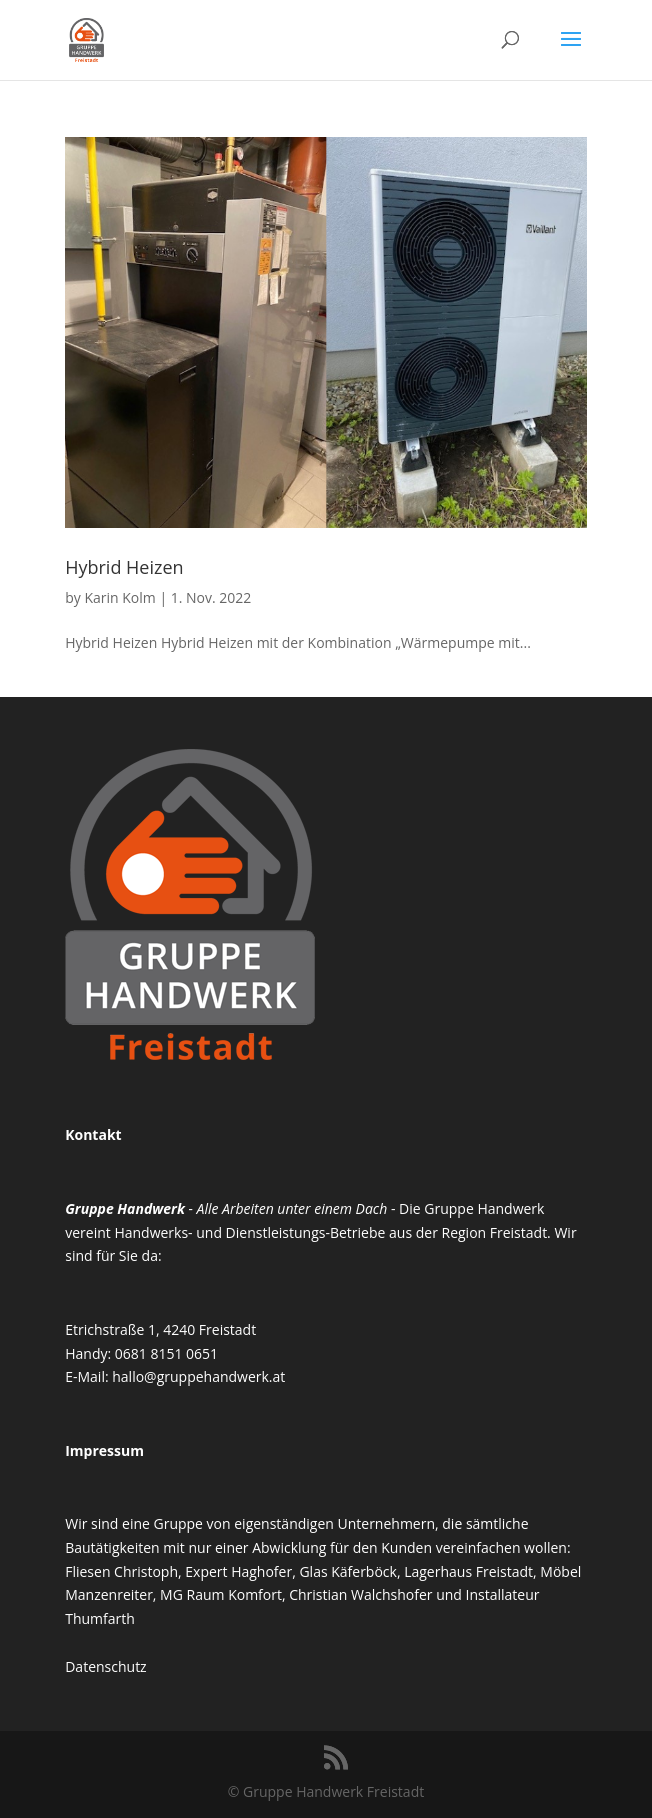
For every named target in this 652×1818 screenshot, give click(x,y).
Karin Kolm (119, 597)
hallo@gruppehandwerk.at (198, 1376)
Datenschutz (105, 1666)
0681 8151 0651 (166, 1353)
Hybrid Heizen (124, 567)
